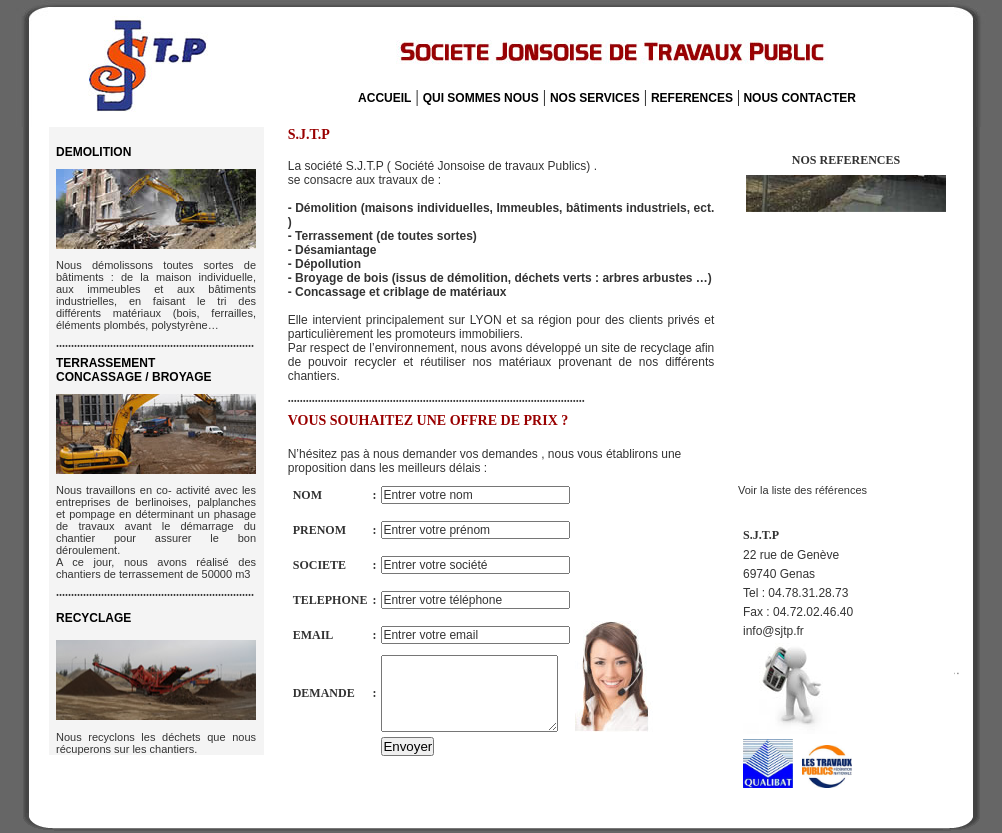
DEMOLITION (93, 152)
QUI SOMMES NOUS (481, 98)
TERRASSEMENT (134, 370)
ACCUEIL (384, 98)
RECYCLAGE (93, 618)
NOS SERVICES (595, 98)
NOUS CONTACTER (798, 98)
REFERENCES (692, 98)
